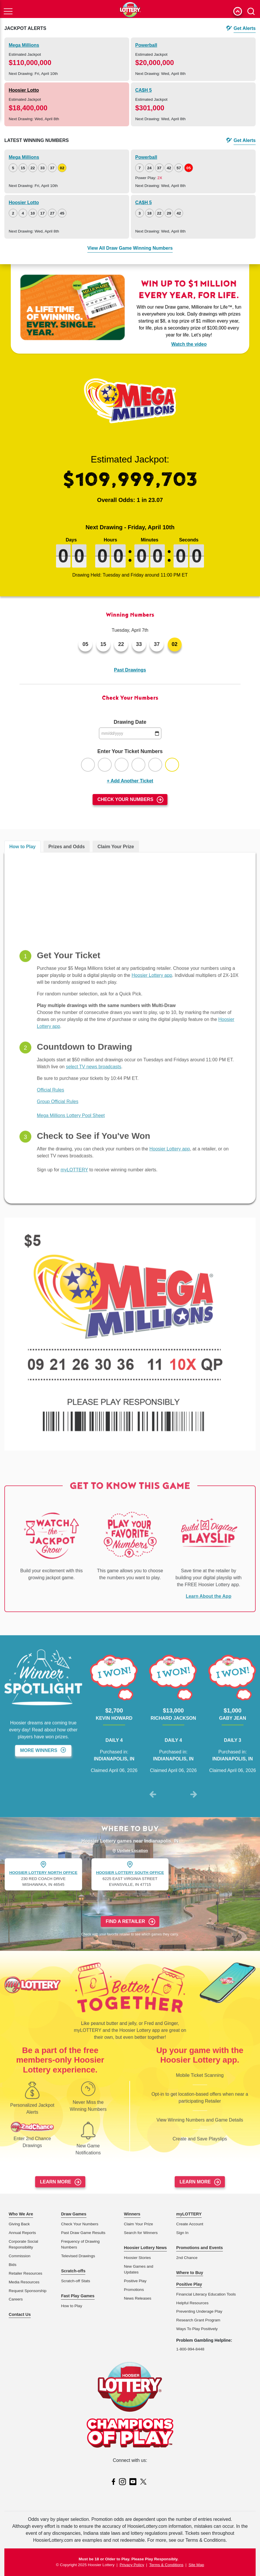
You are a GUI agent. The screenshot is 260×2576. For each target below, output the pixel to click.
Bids (12, 2264)
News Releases (137, 2298)
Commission (19, 2256)
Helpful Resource (191, 2303)
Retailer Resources (25, 2273)
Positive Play (135, 2281)
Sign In (182, 2233)
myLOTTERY (188, 2214)
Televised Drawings (78, 2256)
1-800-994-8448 (190, 2349)
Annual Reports (22, 2233)
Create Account (189, 2224)
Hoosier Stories (137, 2257)
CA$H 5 (143, 90)
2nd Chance (186, 2257)
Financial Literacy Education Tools (206, 2294)
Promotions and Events (199, 2247)
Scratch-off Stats (75, 2281)
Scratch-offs (73, 2271)
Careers (16, 2299)
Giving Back (19, 2224)
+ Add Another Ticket (130, 780)
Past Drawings (130, 669)
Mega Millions (24, 45)
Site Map (196, 2565)
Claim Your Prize (138, 2224)
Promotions (134, 2289)
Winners (132, 2214)
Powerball (146, 45)
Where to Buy (189, 2272)
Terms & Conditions (166, 2565)
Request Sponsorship (27, 2291)
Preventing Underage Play (199, 2311)
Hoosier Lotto (24, 90)
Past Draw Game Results (83, 2233)
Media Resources (24, 2282)
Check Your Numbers (126, 799)
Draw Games (73, 2214)
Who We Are (21, 2214)
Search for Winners (141, 2233)
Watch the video (189, 344)
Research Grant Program (198, 2320)
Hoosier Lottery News (145, 2247)
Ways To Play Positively (197, 2329)
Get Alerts (245, 28)
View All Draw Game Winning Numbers (130, 248)
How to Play (71, 2306)
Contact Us (20, 2314)
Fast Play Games (77, 2296)
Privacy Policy (132, 2565)
